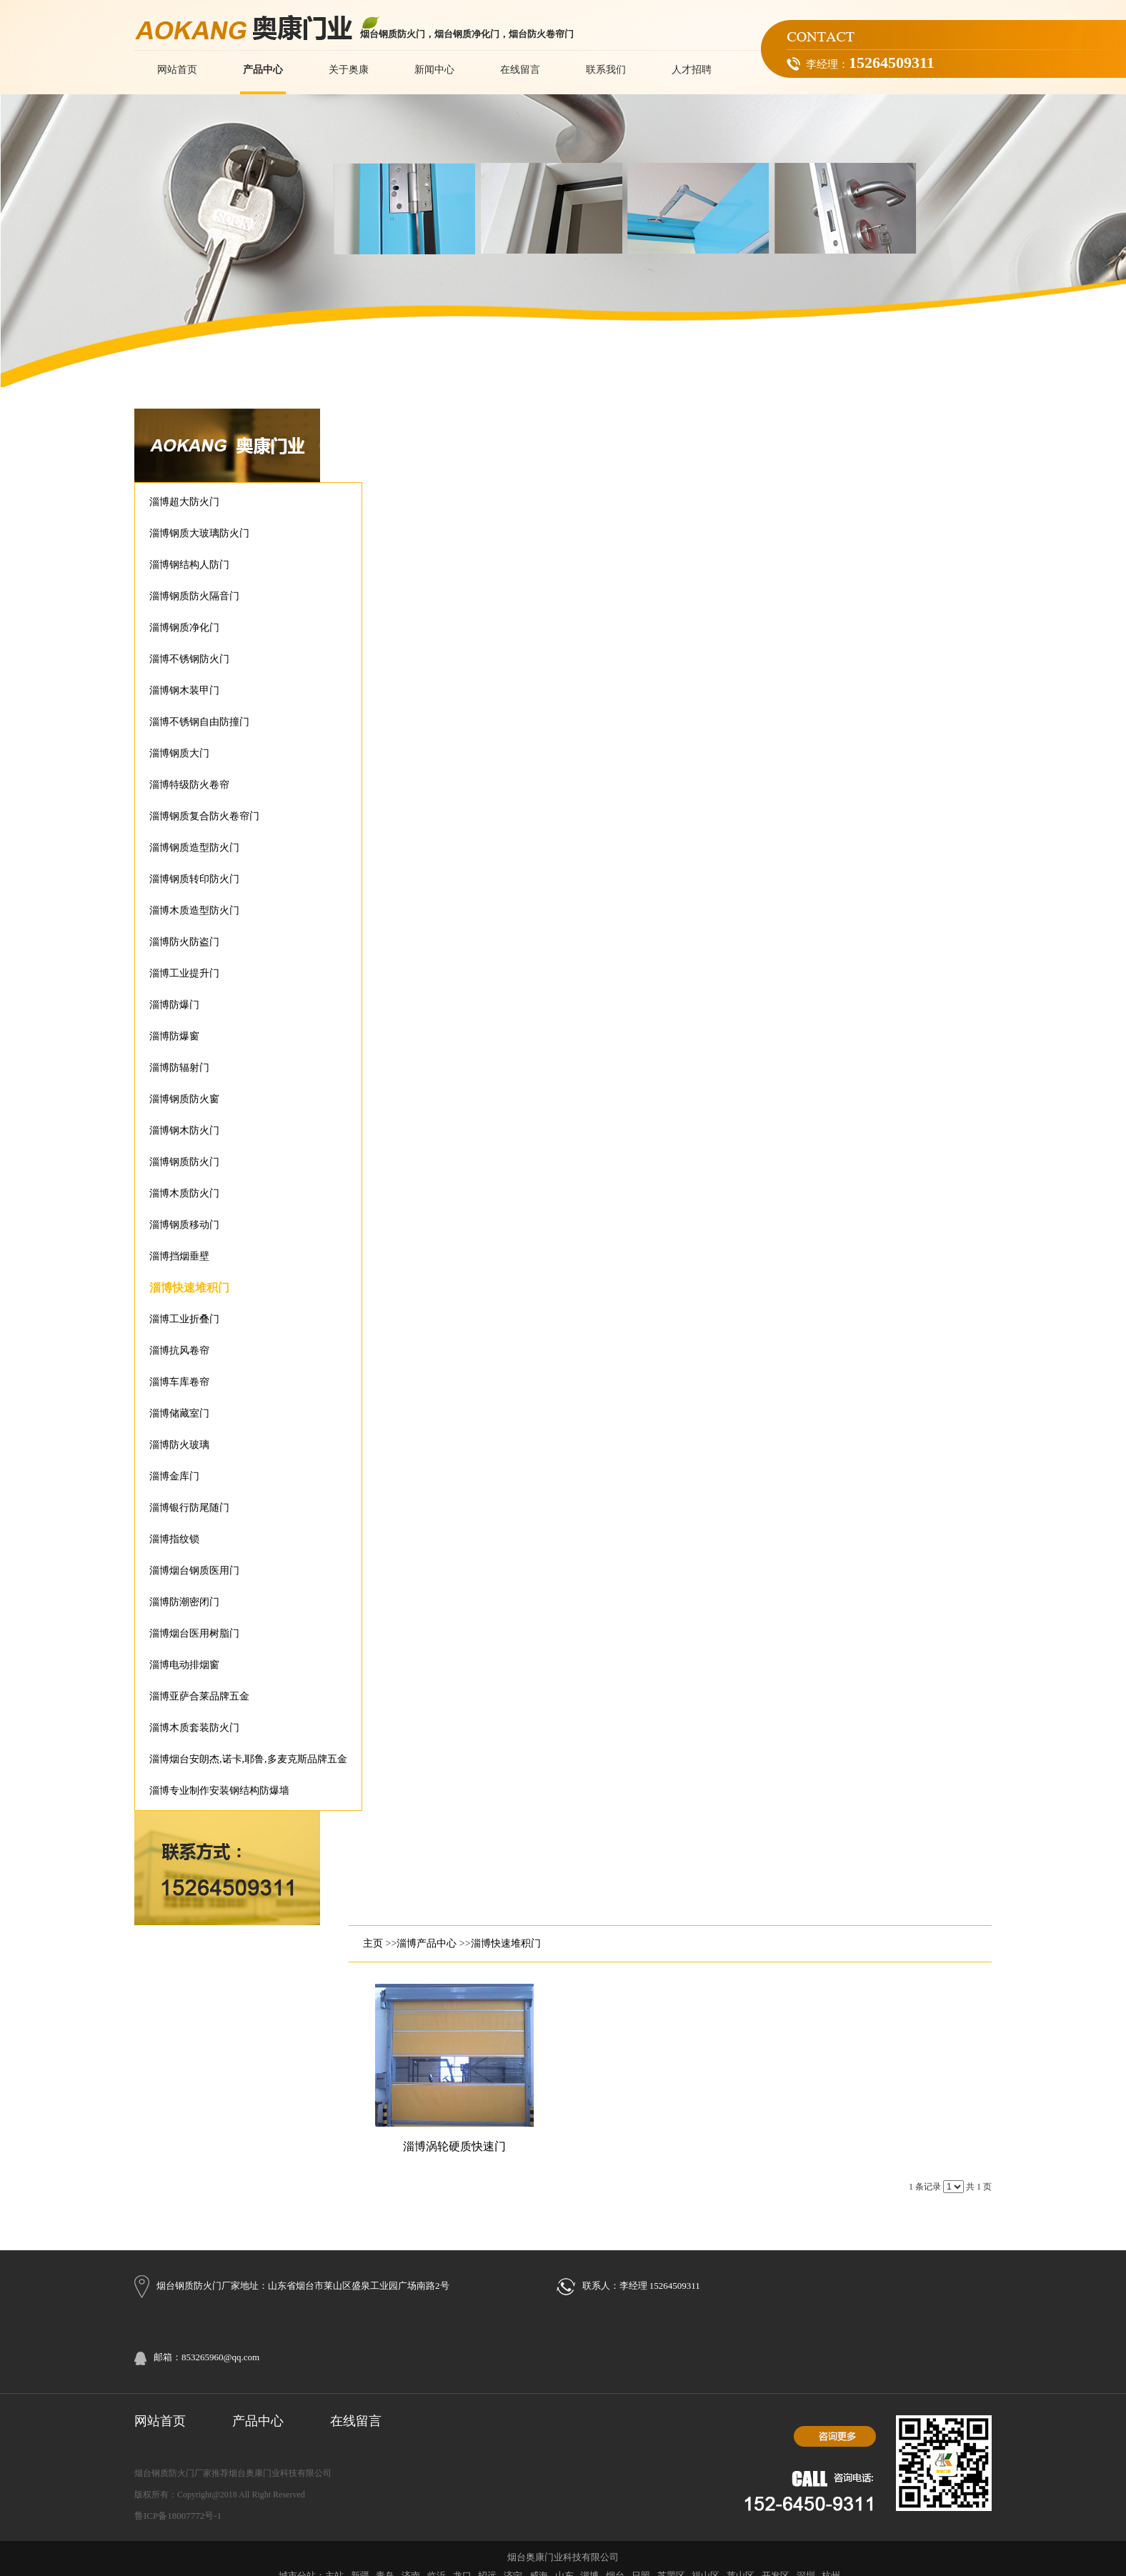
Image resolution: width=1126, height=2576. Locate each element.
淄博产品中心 (427, 1943)
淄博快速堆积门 (506, 1943)
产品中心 (258, 2421)
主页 (373, 1943)
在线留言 (356, 2421)
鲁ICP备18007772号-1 (177, 2515)
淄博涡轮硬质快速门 (454, 2146)
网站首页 (160, 2421)
